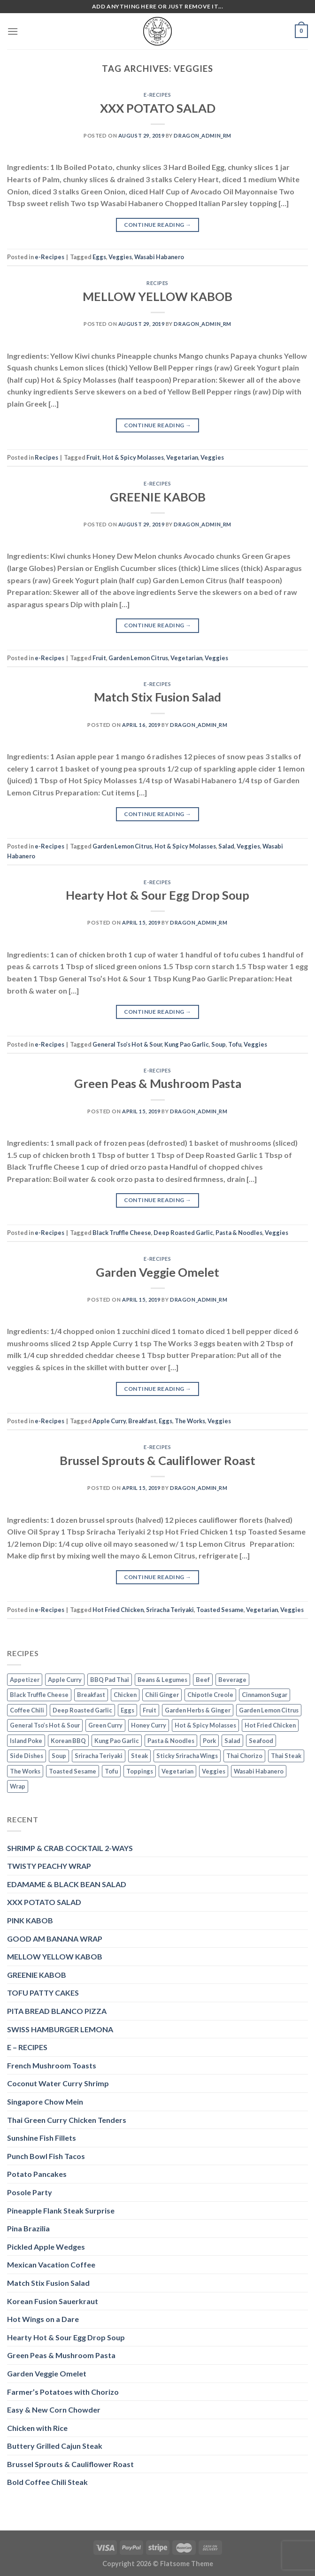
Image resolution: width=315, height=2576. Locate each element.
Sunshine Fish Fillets (41, 2137)
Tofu (234, 1044)
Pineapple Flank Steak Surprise (61, 2210)
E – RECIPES (27, 2047)
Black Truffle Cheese (121, 1232)
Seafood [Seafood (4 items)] (261, 1740)
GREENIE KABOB (158, 497)
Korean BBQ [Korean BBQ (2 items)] (68, 1740)
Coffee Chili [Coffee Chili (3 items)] (27, 1710)
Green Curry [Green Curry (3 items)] (105, 1725)
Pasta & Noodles (238, 1232)
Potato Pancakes (37, 2173)
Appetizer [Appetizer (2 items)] (24, 1679)
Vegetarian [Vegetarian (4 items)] (177, 1771)
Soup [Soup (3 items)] (59, 1755)
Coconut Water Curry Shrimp (58, 2083)
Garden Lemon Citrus (138, 658)
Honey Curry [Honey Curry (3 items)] (148, 1725)
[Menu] (12, 31)
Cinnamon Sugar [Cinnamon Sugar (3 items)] (264, 1694)
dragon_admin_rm (202, 135)
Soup (218, 1044)
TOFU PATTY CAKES (43, 1992)
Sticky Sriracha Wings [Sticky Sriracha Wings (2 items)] (187, 1755)
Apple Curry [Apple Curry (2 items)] (65, 1679)
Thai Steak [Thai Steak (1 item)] (286, 1755)
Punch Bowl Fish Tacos (46, 2156)
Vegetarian (182, 457)
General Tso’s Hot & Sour (127, 1044)
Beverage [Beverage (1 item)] (232, 1679)
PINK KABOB (30, 1920)
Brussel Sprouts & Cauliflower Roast (157, 1460)
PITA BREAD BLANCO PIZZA (57, 2010)
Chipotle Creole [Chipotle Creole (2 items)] (210, 1694)
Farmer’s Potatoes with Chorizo (63, 2391)
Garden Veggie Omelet (157, 1272)
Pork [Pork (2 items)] (209, 1740)
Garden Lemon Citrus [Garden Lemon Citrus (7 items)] (269, 1710)
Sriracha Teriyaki (170, 1609)
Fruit (93, 457)
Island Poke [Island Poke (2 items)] (26, 1740)
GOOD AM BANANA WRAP (54, 1938)
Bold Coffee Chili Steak (47, 2481)
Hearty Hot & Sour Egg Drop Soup (157, 895)
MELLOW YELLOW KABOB (157, 296)
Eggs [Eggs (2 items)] (127, 1710)
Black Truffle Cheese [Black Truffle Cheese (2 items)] (39, 1694)
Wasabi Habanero (159, 257)
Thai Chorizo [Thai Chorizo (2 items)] (244, 1755)
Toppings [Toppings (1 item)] (139, 1771)
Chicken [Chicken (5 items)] (125, 1694)
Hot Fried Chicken (118, 1609)
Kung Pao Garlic (186, 1044)
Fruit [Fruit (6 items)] (149, 1710)
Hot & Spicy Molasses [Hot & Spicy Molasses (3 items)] (205, 1725)
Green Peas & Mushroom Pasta (157, 1083)
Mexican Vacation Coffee (51, 2264)
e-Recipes (157, 95)
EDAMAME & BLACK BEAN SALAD (66, 1884)
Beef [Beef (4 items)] (203, 1679)
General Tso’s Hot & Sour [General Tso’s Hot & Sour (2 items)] (45, 1725)
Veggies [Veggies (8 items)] (213, 1771)
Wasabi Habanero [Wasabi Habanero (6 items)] (259, 1771)
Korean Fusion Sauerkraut (52, 2301)
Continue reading (158, 224)
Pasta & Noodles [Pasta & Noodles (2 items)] (170, 1740)
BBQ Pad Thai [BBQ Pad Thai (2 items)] (109, 1679)
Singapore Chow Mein (45, 2101)
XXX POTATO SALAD (157, 108)
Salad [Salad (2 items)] (232, 1740)
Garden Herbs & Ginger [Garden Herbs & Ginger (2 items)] (197, 1710)
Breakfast (142, 1421)
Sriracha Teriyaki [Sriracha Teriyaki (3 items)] (99, 1755)
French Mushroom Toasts (51, 2065)
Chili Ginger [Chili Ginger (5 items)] (162, 1694)
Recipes (157, 283)
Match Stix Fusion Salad (157, 697)
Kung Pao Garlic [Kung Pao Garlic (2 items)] (116, 1740)
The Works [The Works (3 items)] (25, 1771)
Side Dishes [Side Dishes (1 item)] (26, 1755)
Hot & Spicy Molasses (133, 457)
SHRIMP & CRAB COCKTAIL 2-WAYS (70, 1847)
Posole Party (29, 2192)
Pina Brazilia (28, 2228)
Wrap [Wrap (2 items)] (17, 1786)
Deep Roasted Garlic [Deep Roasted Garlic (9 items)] (82, 1710)
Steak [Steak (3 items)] (139, 1755)
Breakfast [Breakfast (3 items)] (91, 1694)
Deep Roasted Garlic (183, 1232)
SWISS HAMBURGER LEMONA (60, 2029)
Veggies (120, 257)
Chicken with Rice (37, 2427)
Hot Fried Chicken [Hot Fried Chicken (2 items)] (270, 1725)
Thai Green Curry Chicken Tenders (66, 2119)
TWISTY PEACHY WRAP (49, 1865)
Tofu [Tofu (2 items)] (111, 1771)
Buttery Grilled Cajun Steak (54, 2445)
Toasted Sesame (220, 1609)
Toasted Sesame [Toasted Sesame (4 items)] (72, 1771)
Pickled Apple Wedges (46, 2246)
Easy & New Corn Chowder (53, 2409)
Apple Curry (109, 1421)
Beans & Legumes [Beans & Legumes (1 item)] (162, 1679)
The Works (190, 1421)
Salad (226, 846)
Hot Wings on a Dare (43, 2318)
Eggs (99, 257)
